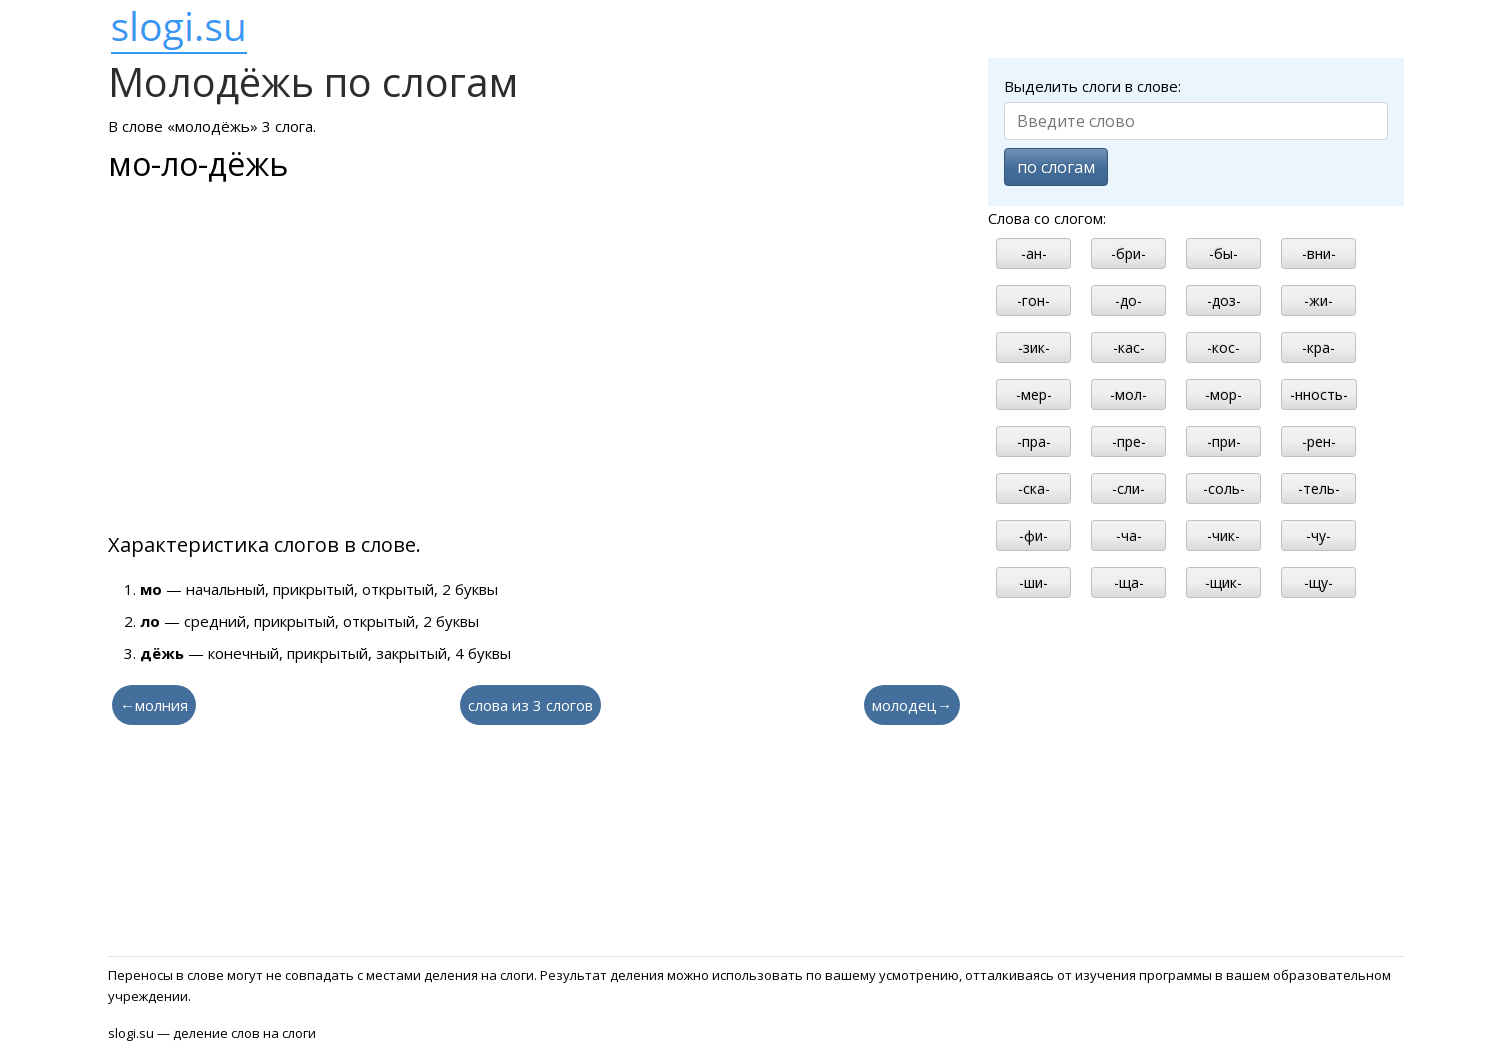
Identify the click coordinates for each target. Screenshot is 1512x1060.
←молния (154, 705)
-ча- (1129, 535)
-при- (1224, 441)
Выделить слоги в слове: (1092, 86)
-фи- (1033, 535)
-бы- (1223, 253)
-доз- (1224, 300)
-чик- (1223, 535)
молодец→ (912, 705)
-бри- (1128, 253)
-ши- (1033, 582)
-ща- (1129, 582)
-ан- (1034, 253)
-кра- (1318, 347)
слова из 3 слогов (530, 705)
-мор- (1223, 394)
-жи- (1318, 300)
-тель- (1319, 488)
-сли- (1128, 488)
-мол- (1128, 394)
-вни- (1319, 253)
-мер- (1034, 394)
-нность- (1319, 394)
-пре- (1129, 441)
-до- (1128, 300)
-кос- (1223, 347)
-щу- (1318, 582)
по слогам (1056, 167)
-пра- (1034, 441)
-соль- (1224, 488)
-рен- (1319, 441)
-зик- (1034, 347)
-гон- (1033, 300)
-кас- (1129, 347)
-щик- (1223, 582)
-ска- (1034, 488)
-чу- (1318, 535)
